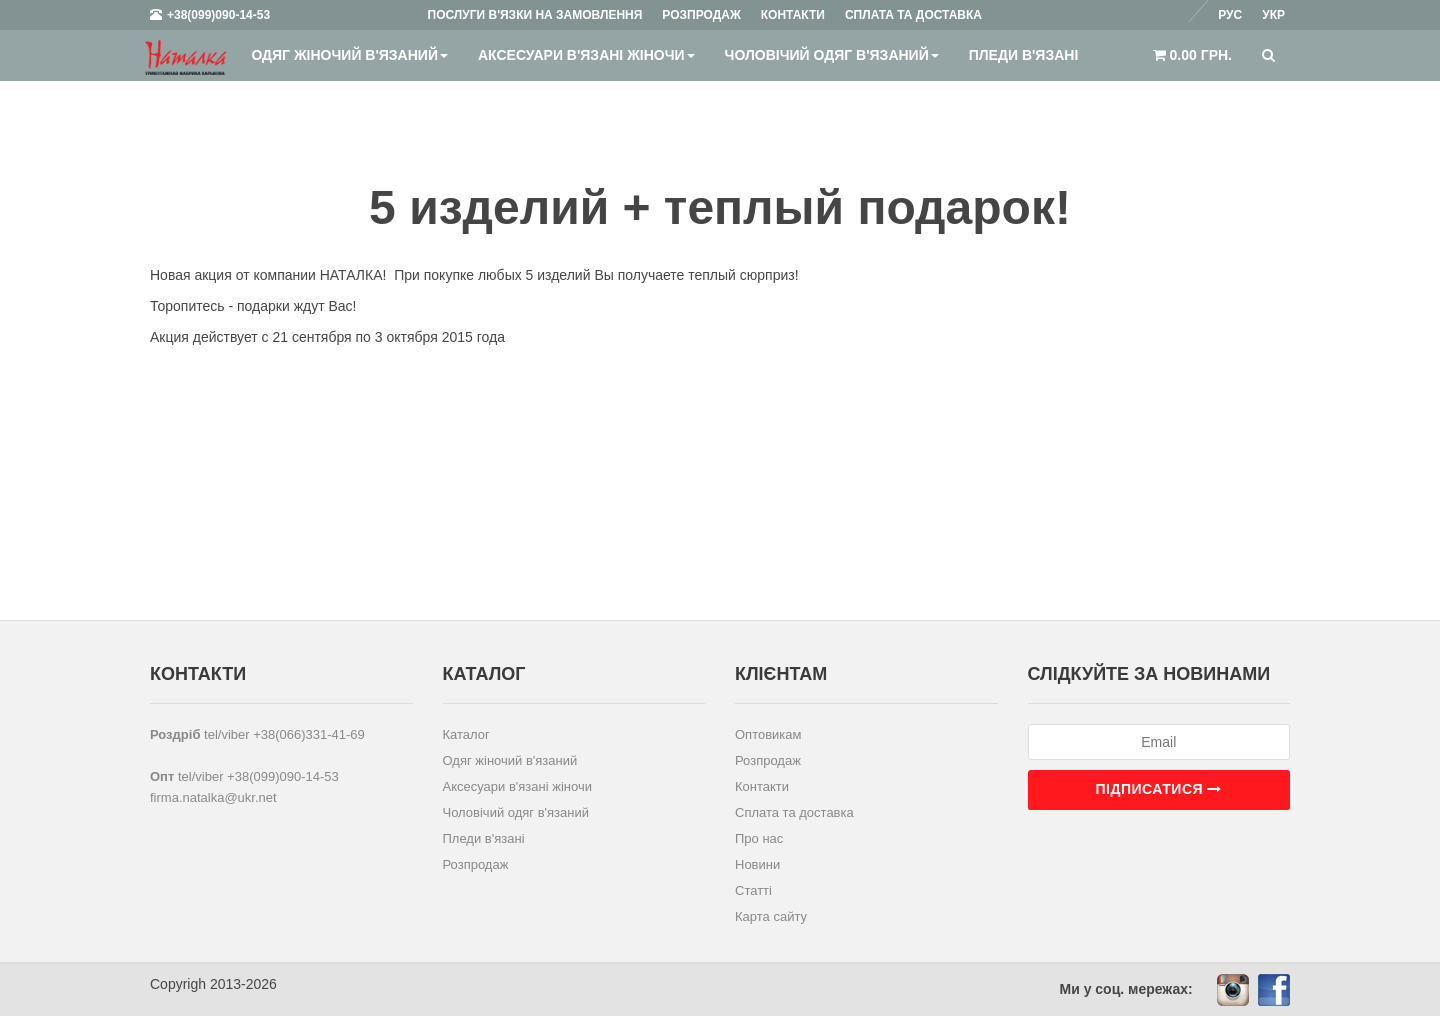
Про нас (759, 838)
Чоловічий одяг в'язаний (832, 55)
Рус (1230, 15)
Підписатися (1159, 789)
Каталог (466, 734)
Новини (757, 864)
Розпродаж (476, 864)
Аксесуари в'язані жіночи (586, 55)
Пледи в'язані (1024, 55)
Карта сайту (771, 916)
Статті (753, 890)
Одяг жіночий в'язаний (349, 55)
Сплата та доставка (794, 812)
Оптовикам (768, 734)
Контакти (762, 786)
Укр (1273, 15)
